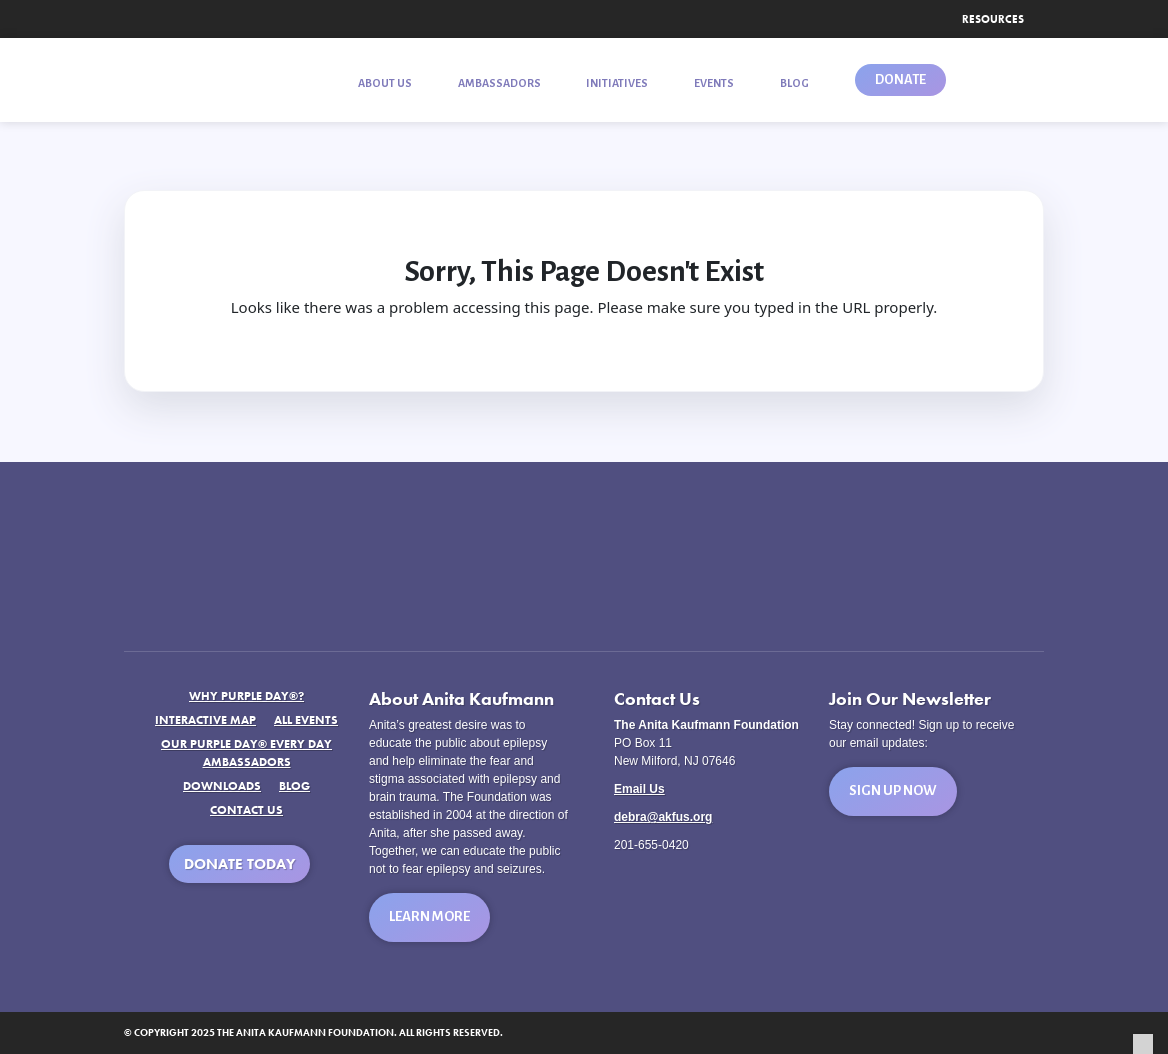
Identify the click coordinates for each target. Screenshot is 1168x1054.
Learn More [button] (429, 916)
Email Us (639, 789)
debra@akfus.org (663, 817)
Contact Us (246, 810)
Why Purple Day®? (246, 696)
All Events (306, 720)
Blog (294, 786)
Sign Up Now (893, 790)
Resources (993, 19)
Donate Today (239, 864)
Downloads (222, 786)
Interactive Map (205, 720)
